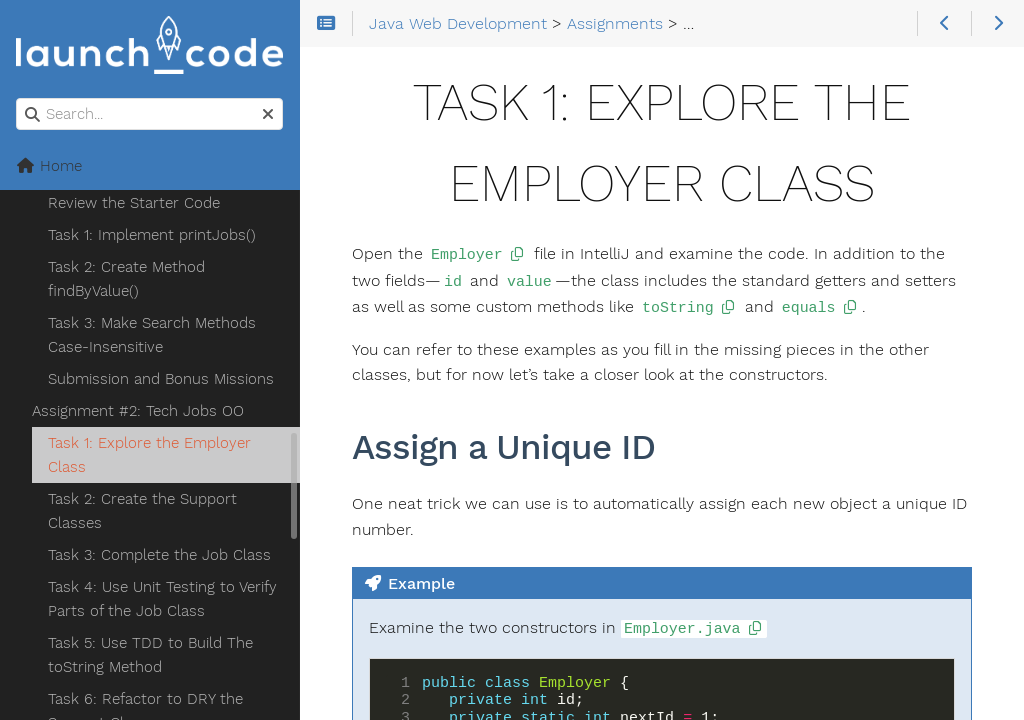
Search (17, 98)
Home (49, 166)
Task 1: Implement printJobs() (152, 235)
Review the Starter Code (134, 203)
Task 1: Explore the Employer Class (149, 455)
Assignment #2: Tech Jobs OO (138, 411)
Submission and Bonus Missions (161, 379)
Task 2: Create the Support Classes (142, 511)
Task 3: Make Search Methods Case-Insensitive (152, 335)
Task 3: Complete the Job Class (159, 555)
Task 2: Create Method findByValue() (126, 279)
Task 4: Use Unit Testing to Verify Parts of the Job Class (162, 599)
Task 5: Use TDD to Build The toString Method (150, 655)
